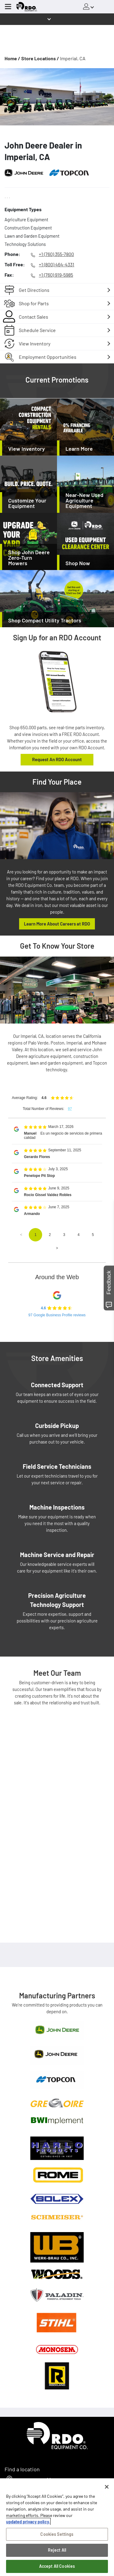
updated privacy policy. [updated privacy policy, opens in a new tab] (28, 2521)
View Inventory (34, 343)
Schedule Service (37, 330)
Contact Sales (33, 317)
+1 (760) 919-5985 (56, 275)
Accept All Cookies (57, 2566)
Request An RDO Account (57, 759)
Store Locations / (40, 58)
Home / (12, 58)
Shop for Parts (34, 303)
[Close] (106, 2487)
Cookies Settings (56, 2534)
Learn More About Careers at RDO (57, 923)
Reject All (57, 2550)
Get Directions (34, 290)
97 (70, 1109)
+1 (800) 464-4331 (56, 264)
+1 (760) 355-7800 (56, 254)
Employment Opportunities (47, 357)
